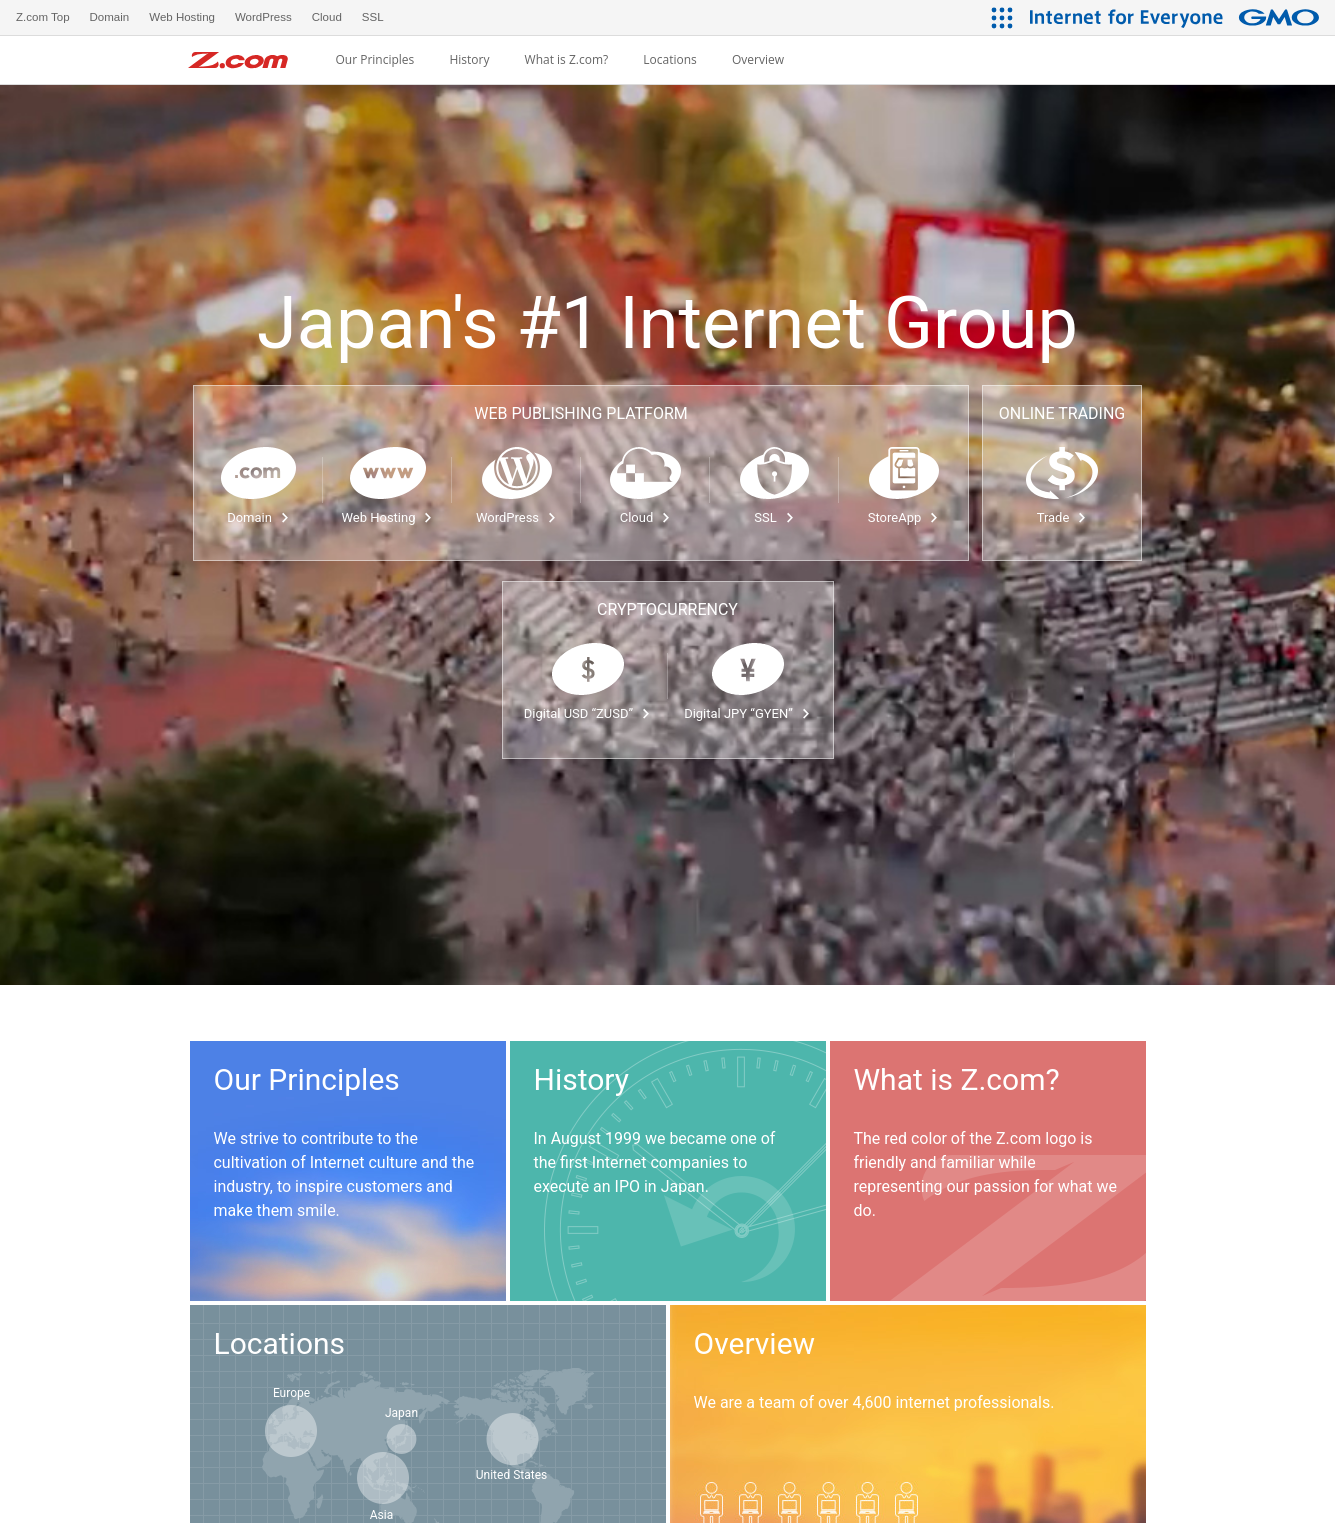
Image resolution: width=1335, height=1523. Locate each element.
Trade (1062, 517)
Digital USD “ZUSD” (587, 713)
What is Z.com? (567, 60)
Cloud (646, 517)
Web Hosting (388, 517)
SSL (774, 517)
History (469, 60)
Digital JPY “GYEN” (747, 713)
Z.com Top (43, 17)
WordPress (516, 517)
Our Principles (374, 60)
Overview (758, 60)
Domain (258, 517)
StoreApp (903, 517)
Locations (670, 60)
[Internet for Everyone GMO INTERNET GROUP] (1177, 17)
